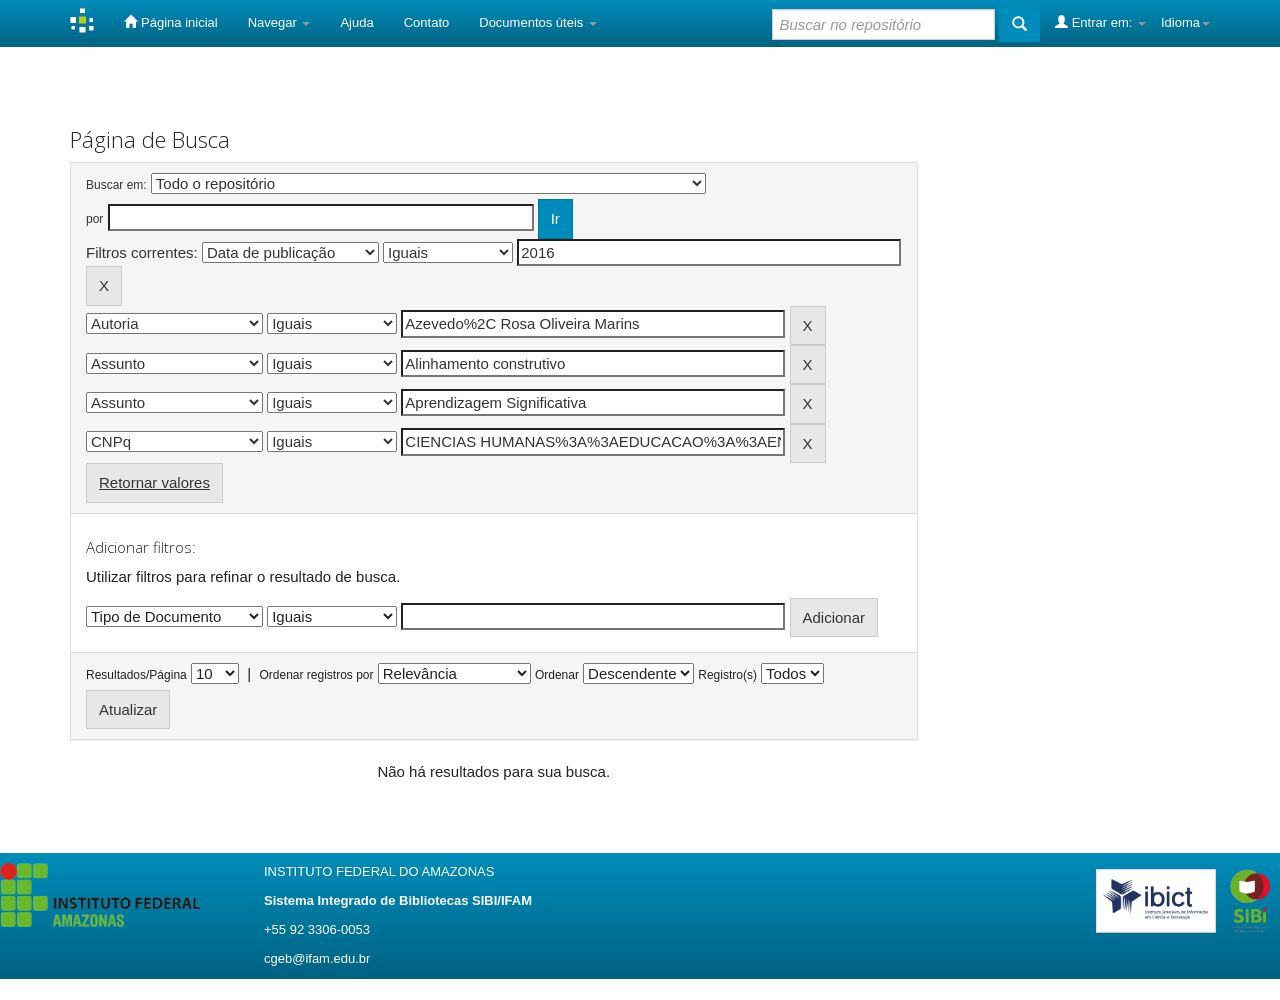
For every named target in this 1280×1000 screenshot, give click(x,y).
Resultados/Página (136, 675)
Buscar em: (116, 185)
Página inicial (170, 22)
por (94, 219)
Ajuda (356, 22)
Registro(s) (727, 675)
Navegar (279, 22)
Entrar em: (1100, 22)
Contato (427, 22)
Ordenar (557, 675)
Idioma (1185, 22)
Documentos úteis (538, 22)
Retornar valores (154, 482)
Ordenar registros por (316, 675)
